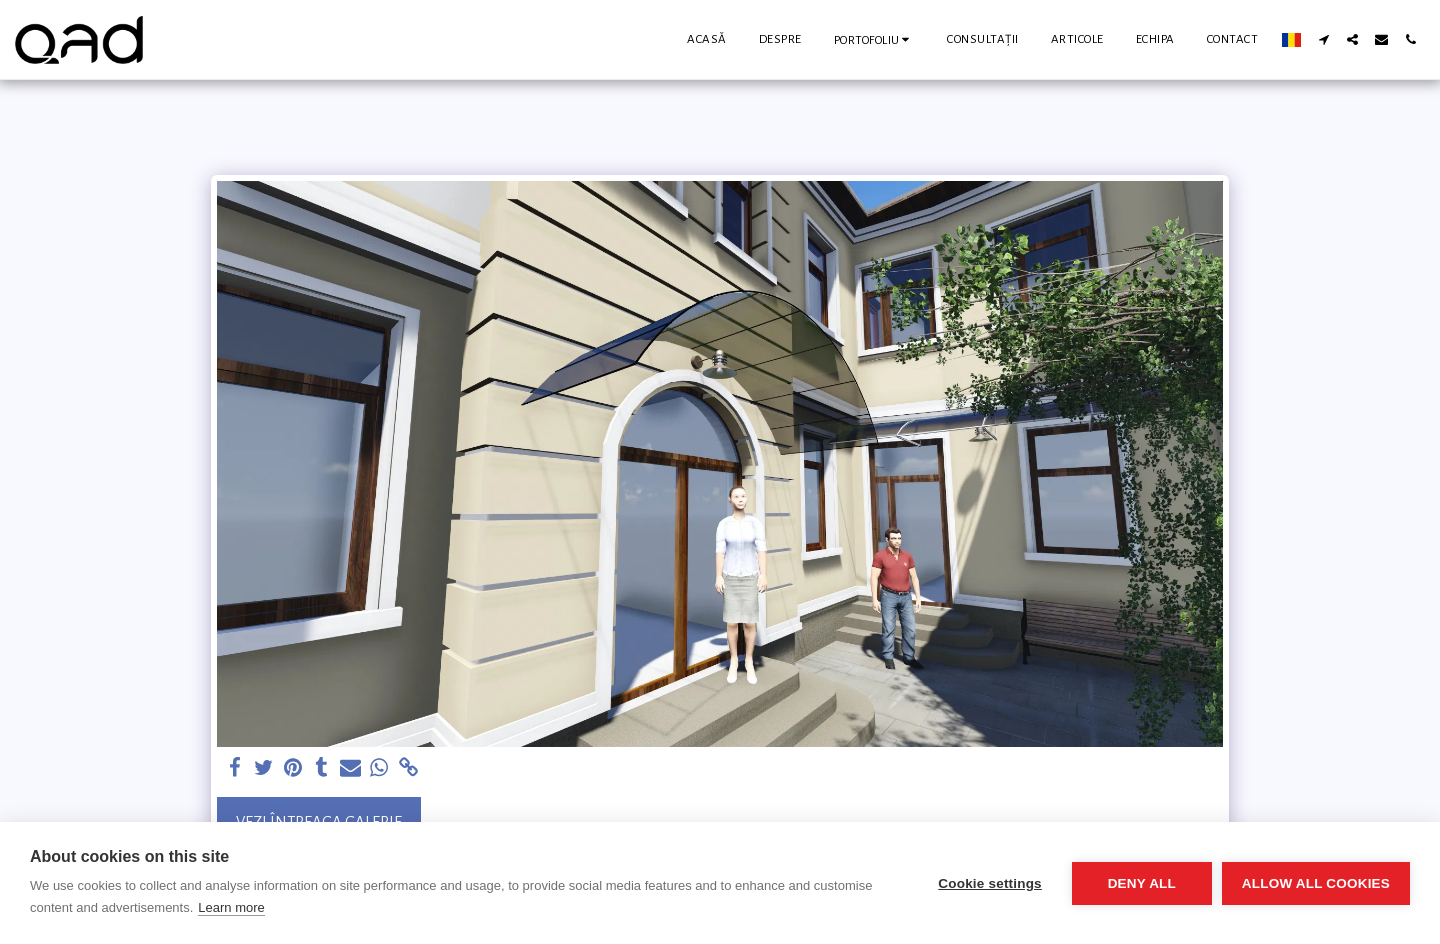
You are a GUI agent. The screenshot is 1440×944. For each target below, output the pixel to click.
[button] (875, 39)
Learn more (231, 907)
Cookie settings (990, 883)
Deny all (1142, 883)
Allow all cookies (1316, 883)
